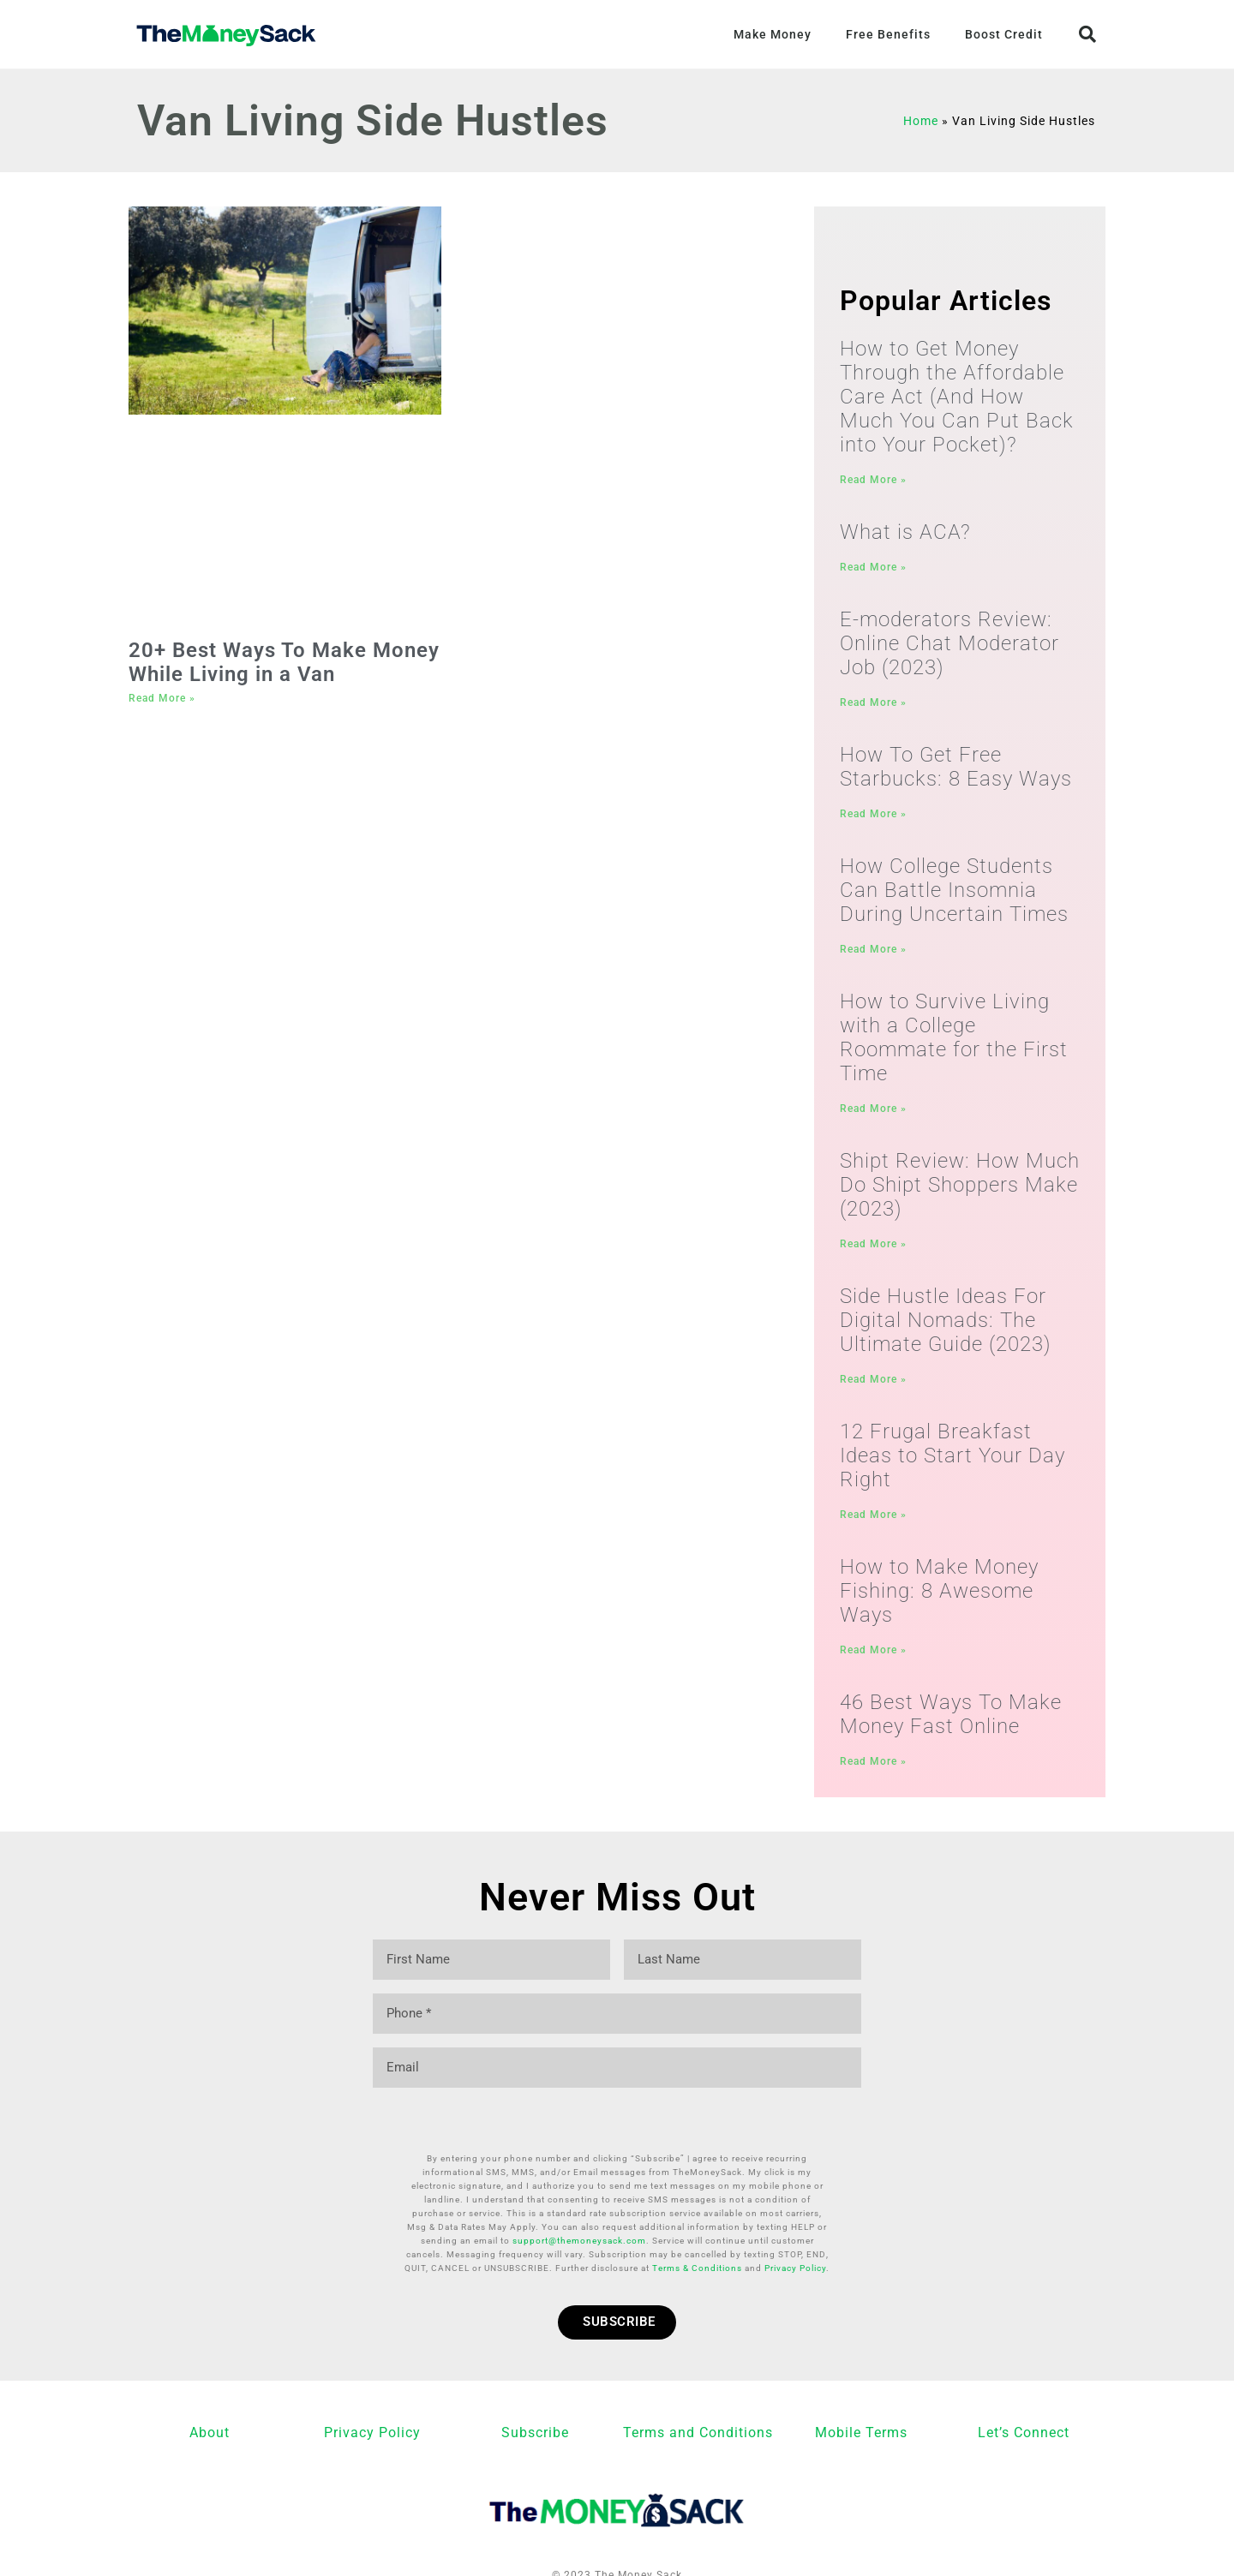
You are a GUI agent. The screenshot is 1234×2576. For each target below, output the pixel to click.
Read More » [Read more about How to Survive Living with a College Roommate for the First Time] (873, 1115)
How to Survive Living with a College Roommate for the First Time (954, 1044)
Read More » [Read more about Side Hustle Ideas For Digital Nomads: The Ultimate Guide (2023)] (873, 1389)
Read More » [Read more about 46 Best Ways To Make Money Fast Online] (873, 1775)
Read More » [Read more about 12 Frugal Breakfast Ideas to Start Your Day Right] (873, 1525)
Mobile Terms (861, 2398)
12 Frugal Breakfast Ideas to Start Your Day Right (952, 1466)
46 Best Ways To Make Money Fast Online (951, 1728)
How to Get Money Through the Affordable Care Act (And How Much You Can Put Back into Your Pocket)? (957, 397)
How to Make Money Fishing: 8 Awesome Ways (939, 1603)
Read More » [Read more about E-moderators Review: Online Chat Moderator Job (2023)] (873, 705)
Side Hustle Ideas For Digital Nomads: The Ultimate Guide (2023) (945, 1330)
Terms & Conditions (697, 2233)
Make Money (773, 34)
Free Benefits (888, 34)
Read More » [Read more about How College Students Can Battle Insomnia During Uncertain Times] (873, 954)
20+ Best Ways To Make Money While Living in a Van (284, 662)
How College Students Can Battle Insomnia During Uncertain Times (954, 895)
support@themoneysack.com (579, 2206)
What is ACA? (905, 533)
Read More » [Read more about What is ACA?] (873, 568)
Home (920, 121)
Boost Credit (1004, 34)
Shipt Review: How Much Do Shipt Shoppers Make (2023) (960, 1192)
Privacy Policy (795, 2233)
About (209, 2398)
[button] (1088, 34)
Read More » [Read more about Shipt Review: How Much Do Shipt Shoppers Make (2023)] (873, 1252)
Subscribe (535, 2398)
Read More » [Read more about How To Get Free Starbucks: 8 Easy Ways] (873, 817)
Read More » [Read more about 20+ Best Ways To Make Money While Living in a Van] (162, 698)
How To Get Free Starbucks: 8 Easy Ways (956, 770)
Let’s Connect (1023, 2398)
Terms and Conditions (698, 2398)
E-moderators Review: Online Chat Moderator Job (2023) (949, 646)
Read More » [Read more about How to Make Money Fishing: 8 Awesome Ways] (873, 1662)
